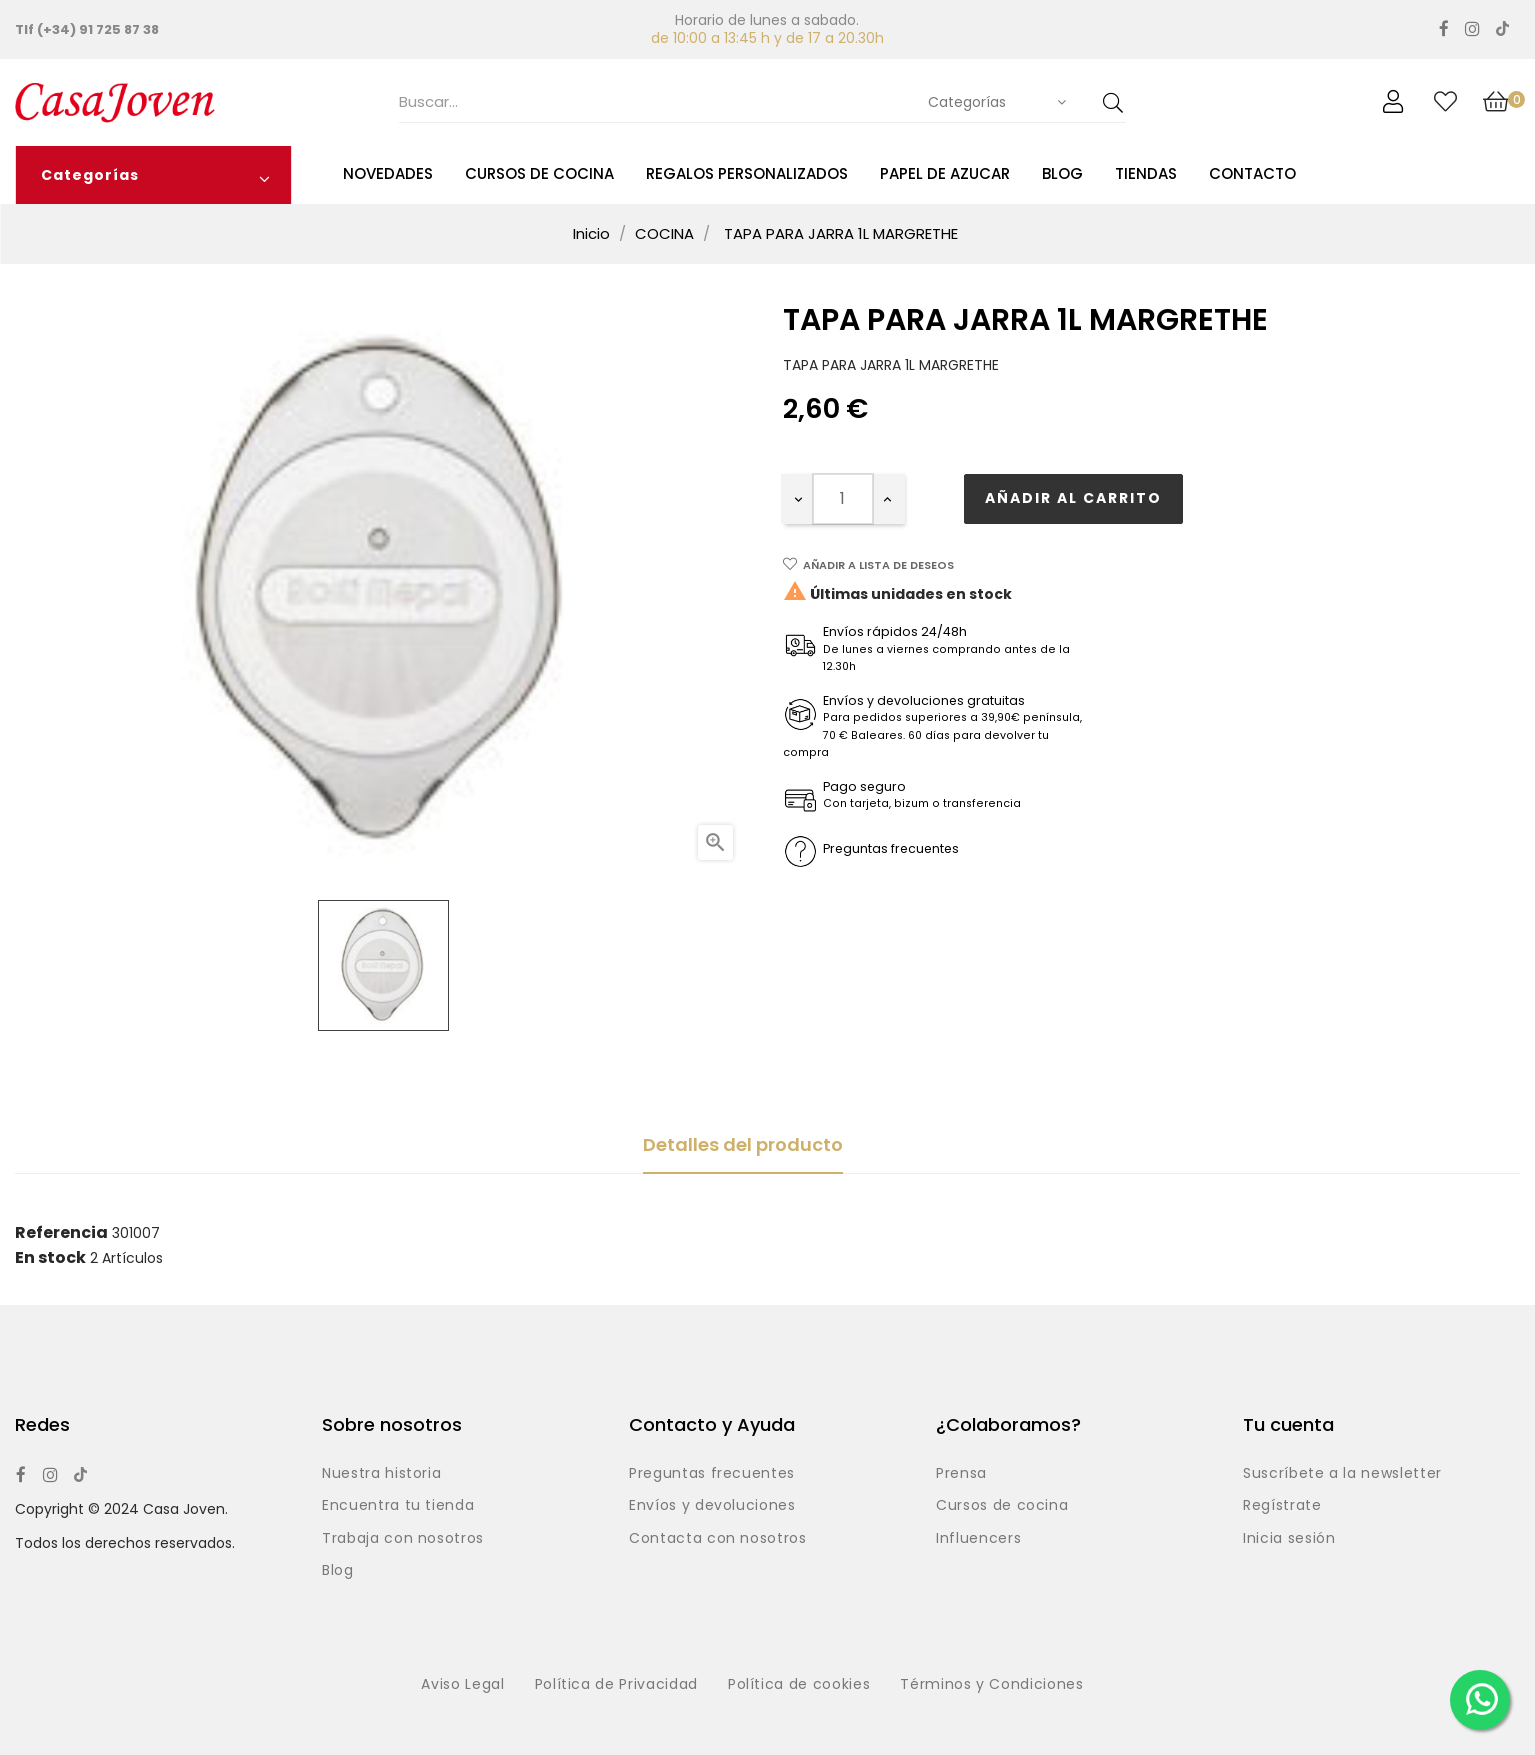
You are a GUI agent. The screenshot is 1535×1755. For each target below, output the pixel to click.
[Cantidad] (843, 499)
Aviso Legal (462, 1685)
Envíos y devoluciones (712, 1506)
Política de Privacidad (616, 1685)
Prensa (961, 1474)
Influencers (978, 1539)
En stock (50, 1258)
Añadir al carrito (1073, 498)
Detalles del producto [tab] (743, 1144)
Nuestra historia (381, 1474)
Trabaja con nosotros (403, 1539)
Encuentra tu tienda (398, 1506)
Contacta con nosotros (718, 1539)
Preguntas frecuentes (712, 1474)
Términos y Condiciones (991, 1685)
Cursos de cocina (1002, 1506)
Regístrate (1282, 1506)
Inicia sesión (1289, 1539)
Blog (338, 1571)
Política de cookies (799, 1685)
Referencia (61, 1233)
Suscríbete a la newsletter (1342, 1474)
